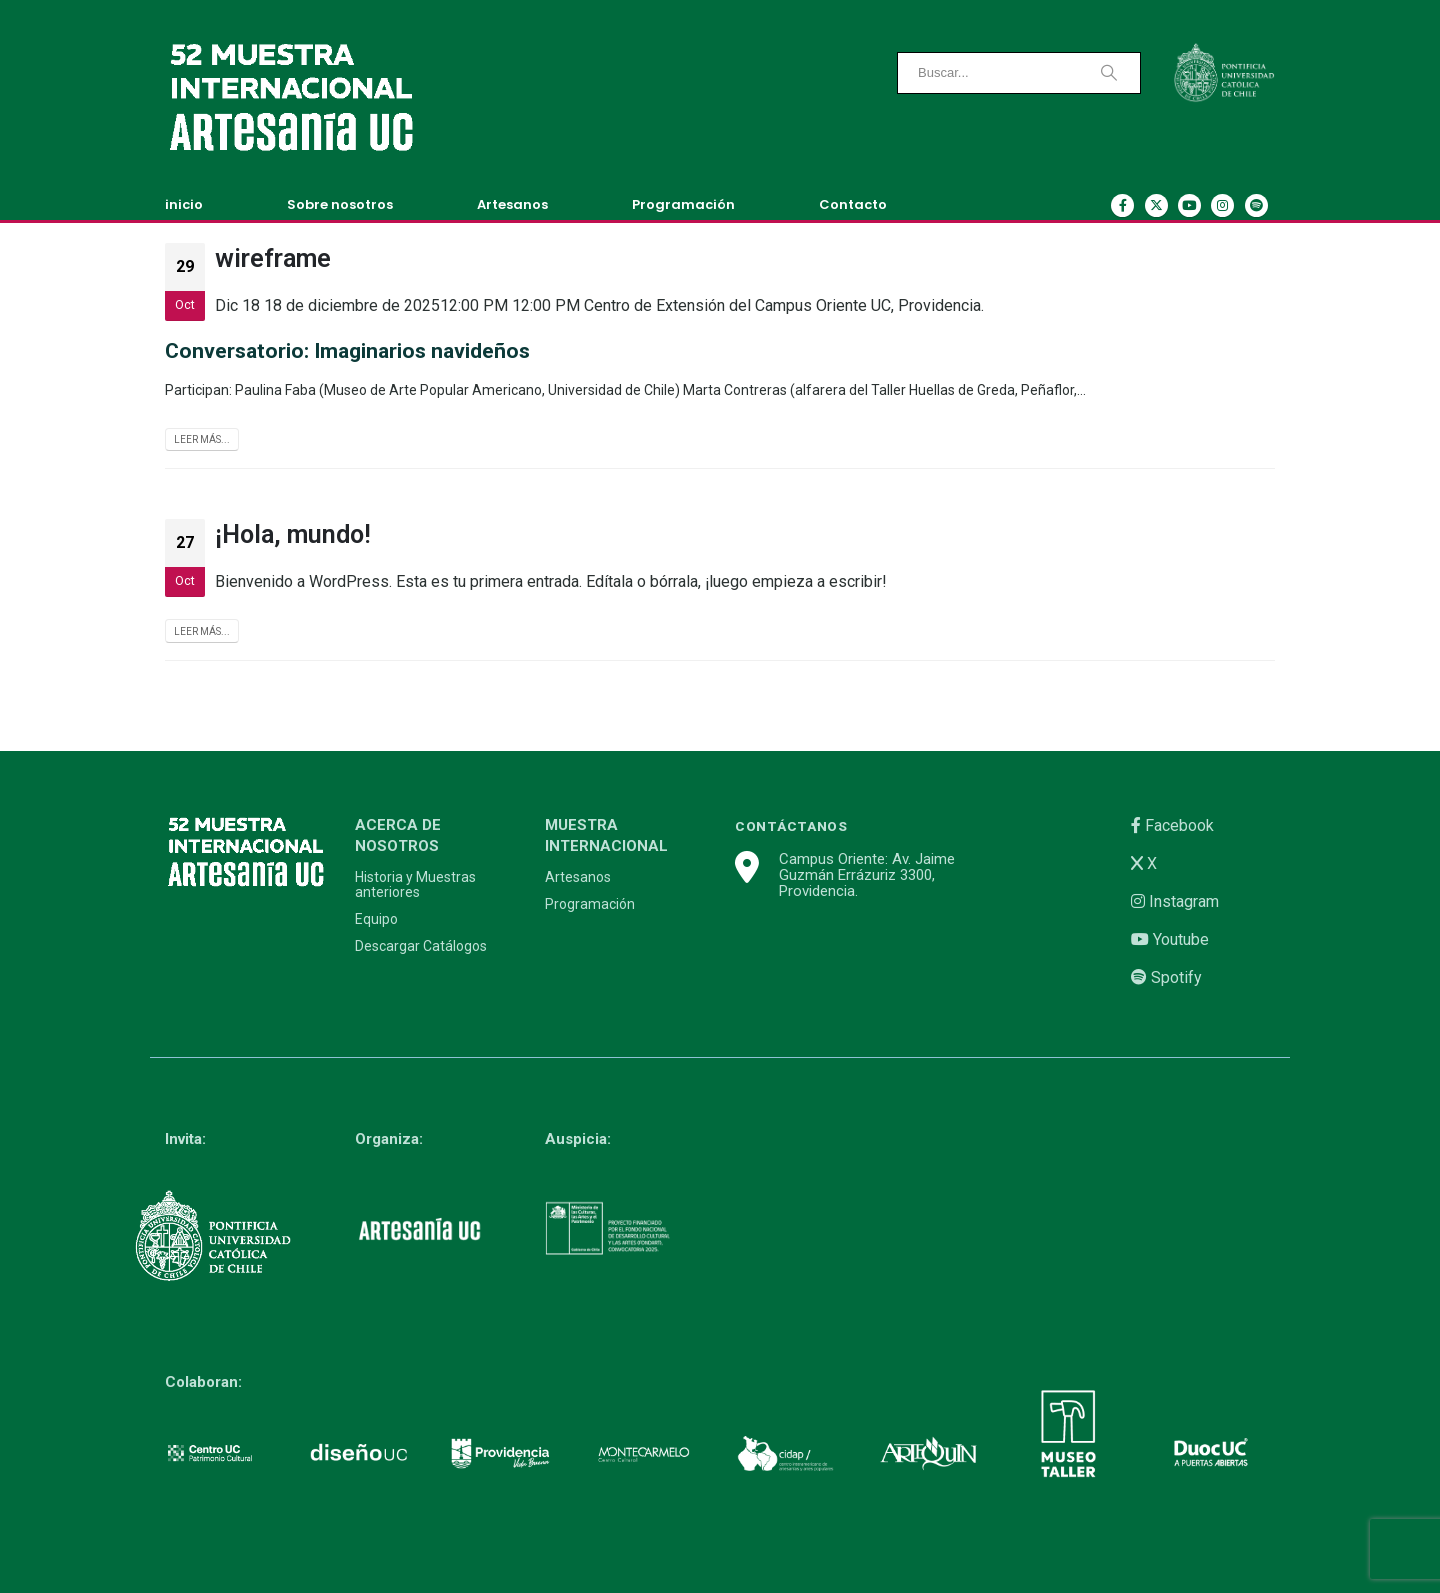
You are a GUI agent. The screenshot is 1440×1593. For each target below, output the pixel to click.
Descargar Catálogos (421, 946)
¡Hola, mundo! (293, 534)
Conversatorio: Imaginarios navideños (347, 351)
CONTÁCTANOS (791, 826)
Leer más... (202, 439)
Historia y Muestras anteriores (415, 885)
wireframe (273, 258)
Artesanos (512, 204)
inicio (184, 204)
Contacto (853, 204)
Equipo (376, 919)
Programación (683, 204)
